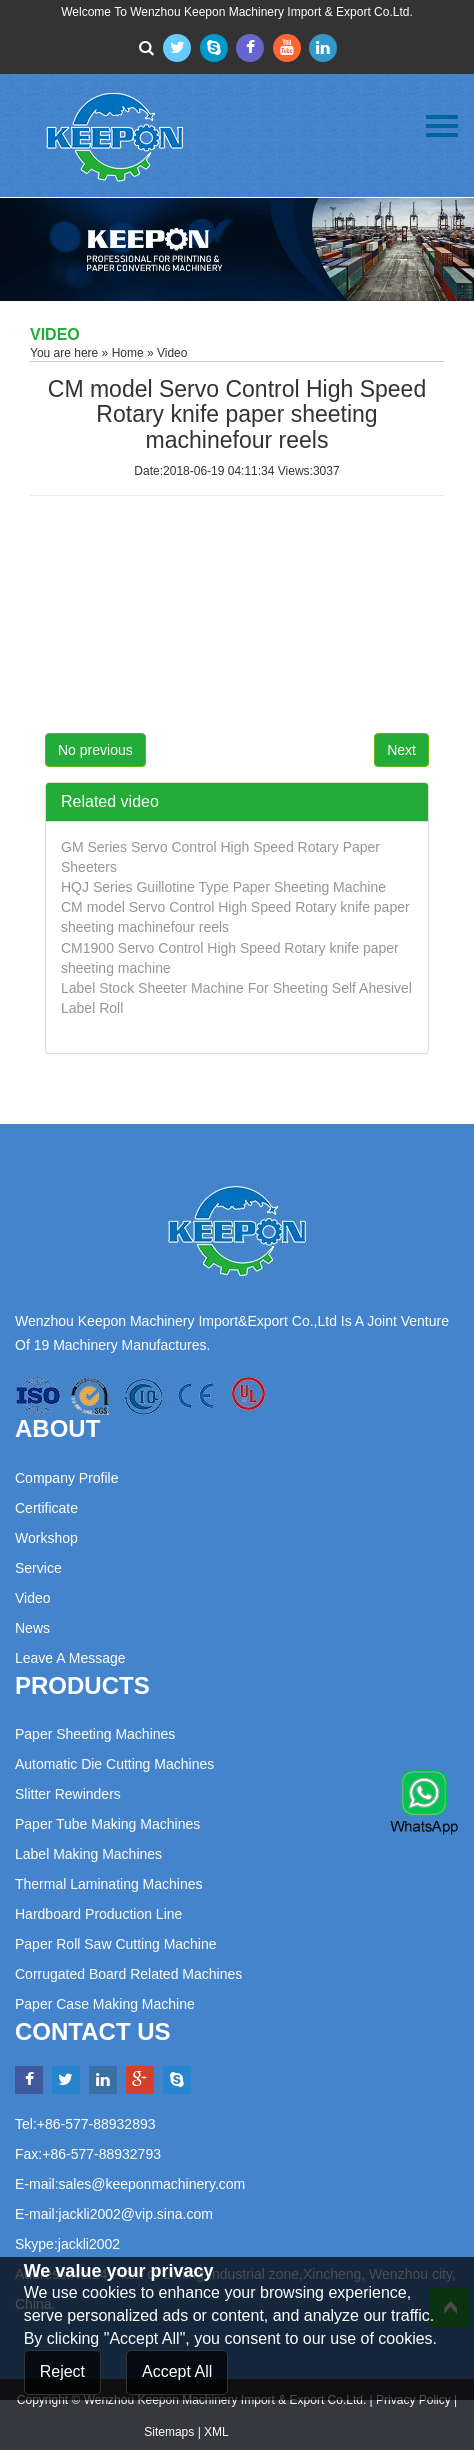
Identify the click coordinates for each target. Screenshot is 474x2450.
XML (216, 2432)
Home (128, 353)
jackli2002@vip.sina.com (136, 2214)
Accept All (177, 2371)
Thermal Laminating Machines (109, 1884)
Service (38, 1568)
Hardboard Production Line (98, 1914)
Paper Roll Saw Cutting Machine (116, 1944)
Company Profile (67, 1478)
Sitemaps (169, 2432)
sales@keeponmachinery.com (152, 2184)
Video (33, 1598)
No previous (95, 750)
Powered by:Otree (281, 2432)
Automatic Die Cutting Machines (114, 1764)
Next (401, 750)
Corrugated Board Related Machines (128, 1974)
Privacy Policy (413, 2400)
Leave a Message (70, 1658)
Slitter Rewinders (68, 1794)
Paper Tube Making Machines (107, 1824)
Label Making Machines (88, 1854)
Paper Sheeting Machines (95, 1734)
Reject (62, 2371)
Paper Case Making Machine (105, 2004)
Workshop (46, 1538)
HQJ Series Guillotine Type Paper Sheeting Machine (223, 887)
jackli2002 (89, 2244)
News (32, 1628)
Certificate (46, 1508)
